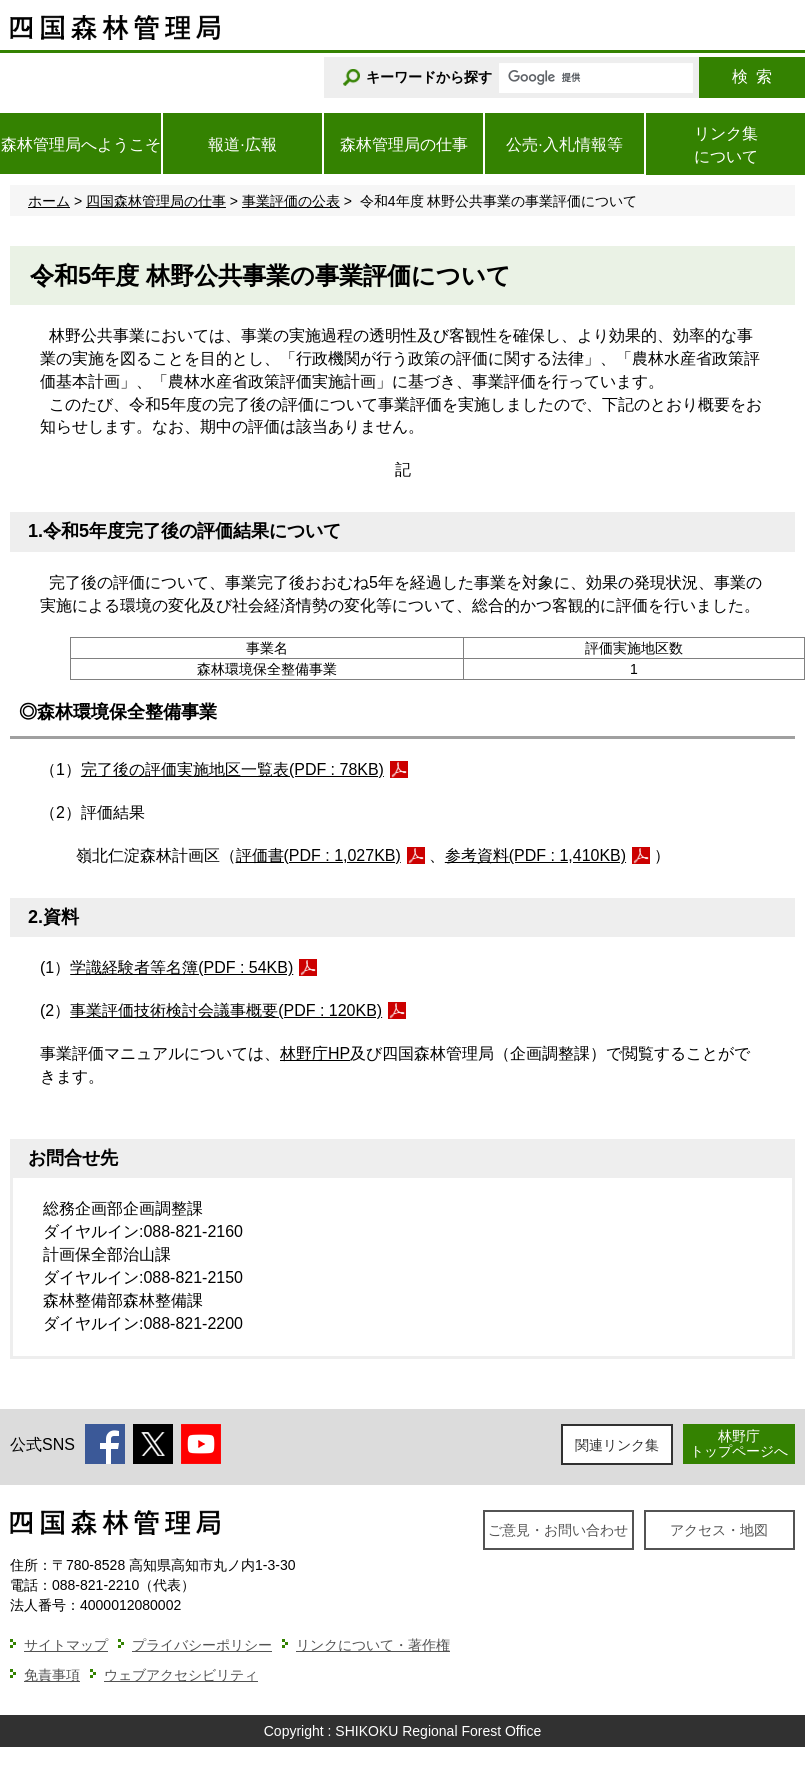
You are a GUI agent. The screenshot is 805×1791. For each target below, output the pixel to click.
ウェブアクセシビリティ (181, 1675)
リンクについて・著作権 (373, 1645)
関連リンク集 (617, 1445)
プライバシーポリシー (202, 1645)
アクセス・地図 (719, 1530)
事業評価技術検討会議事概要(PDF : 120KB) (226, 1010)
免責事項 (52, 1675)
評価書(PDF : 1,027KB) (318, 855)
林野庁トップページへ (739, 1443)
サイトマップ (66, 1645)
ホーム (49, 201)
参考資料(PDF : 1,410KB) (535, 855)
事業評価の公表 (291, 201)
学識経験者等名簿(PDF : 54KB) (181, 967)
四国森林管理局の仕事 (156, 201)
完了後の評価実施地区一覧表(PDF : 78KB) (232, 769)
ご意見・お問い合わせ (558, 1530)
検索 (752, 76)
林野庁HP (315, 1053)
